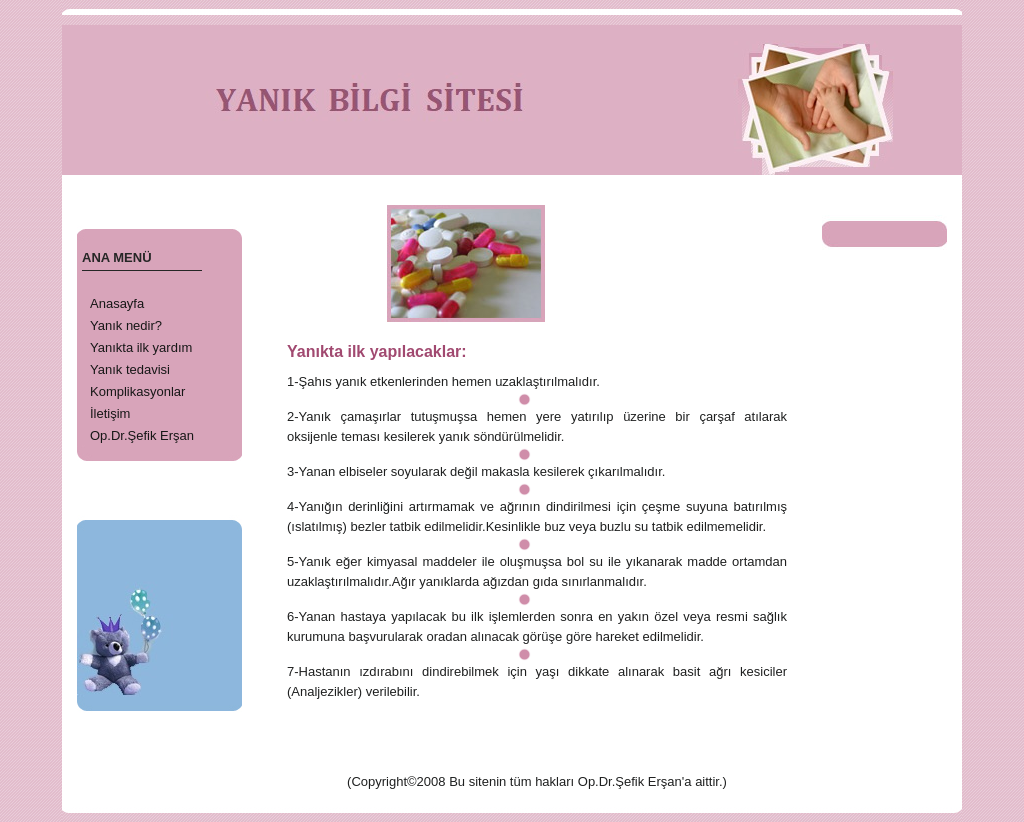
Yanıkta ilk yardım (141, 347)
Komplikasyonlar (137, 391)
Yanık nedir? (126, 325)
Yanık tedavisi (130, 369)
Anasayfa (117, 303)
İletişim (110, 413)
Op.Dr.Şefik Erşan (142, 435)
